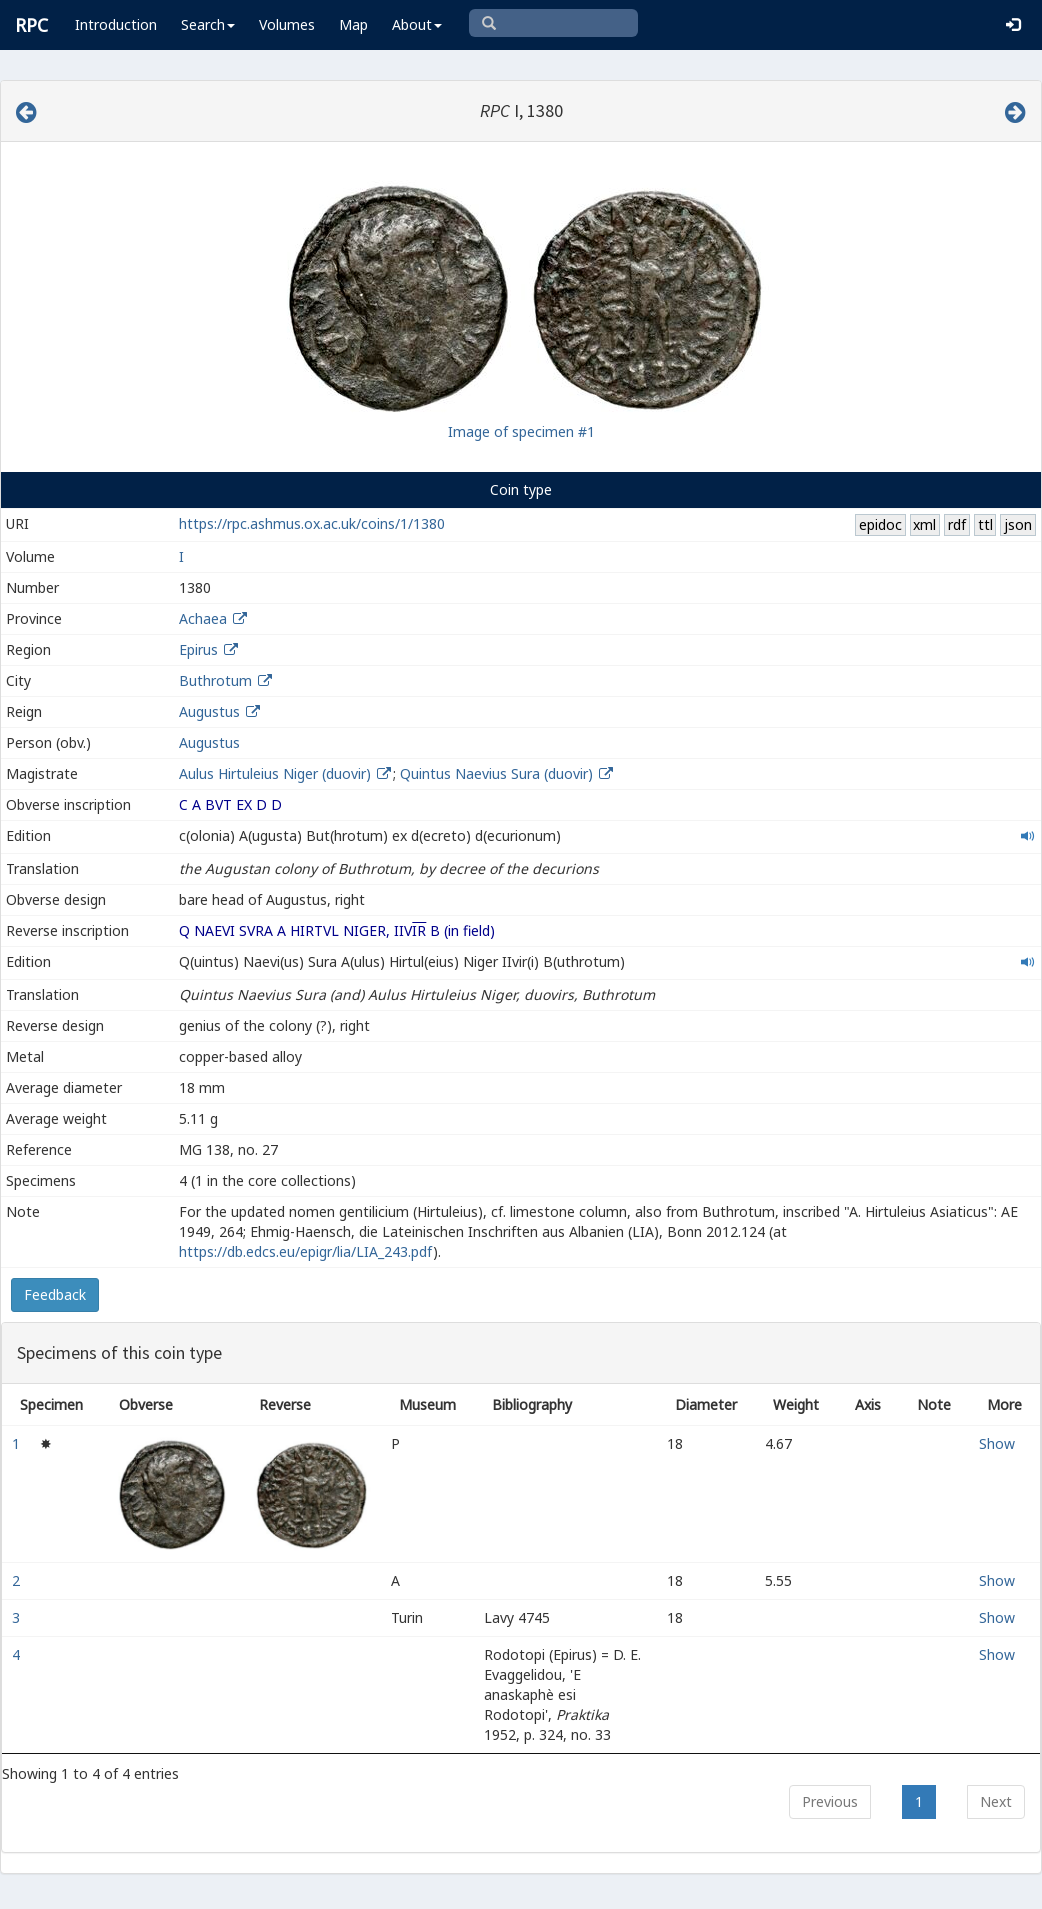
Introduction (116, 24)
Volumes (287, 24)
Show (997, 1443)
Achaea (203, 618)
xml (924, 524)
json (1018, 524)
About (417, 24)
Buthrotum (215, 680)
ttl (985, 524)
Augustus (209, 711)
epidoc (880, 524)
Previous (830, 1801)
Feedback (55, 1294)
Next (996, 1801)
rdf (957, 524)
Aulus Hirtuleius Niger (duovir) (277, 773)
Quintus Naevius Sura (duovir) (498, 773)
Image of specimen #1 (521, 431)
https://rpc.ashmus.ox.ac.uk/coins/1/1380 (312, 523)
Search (208, 24)
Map (353, 24)
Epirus (198, 649)
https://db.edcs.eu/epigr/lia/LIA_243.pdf (306, 1251)
